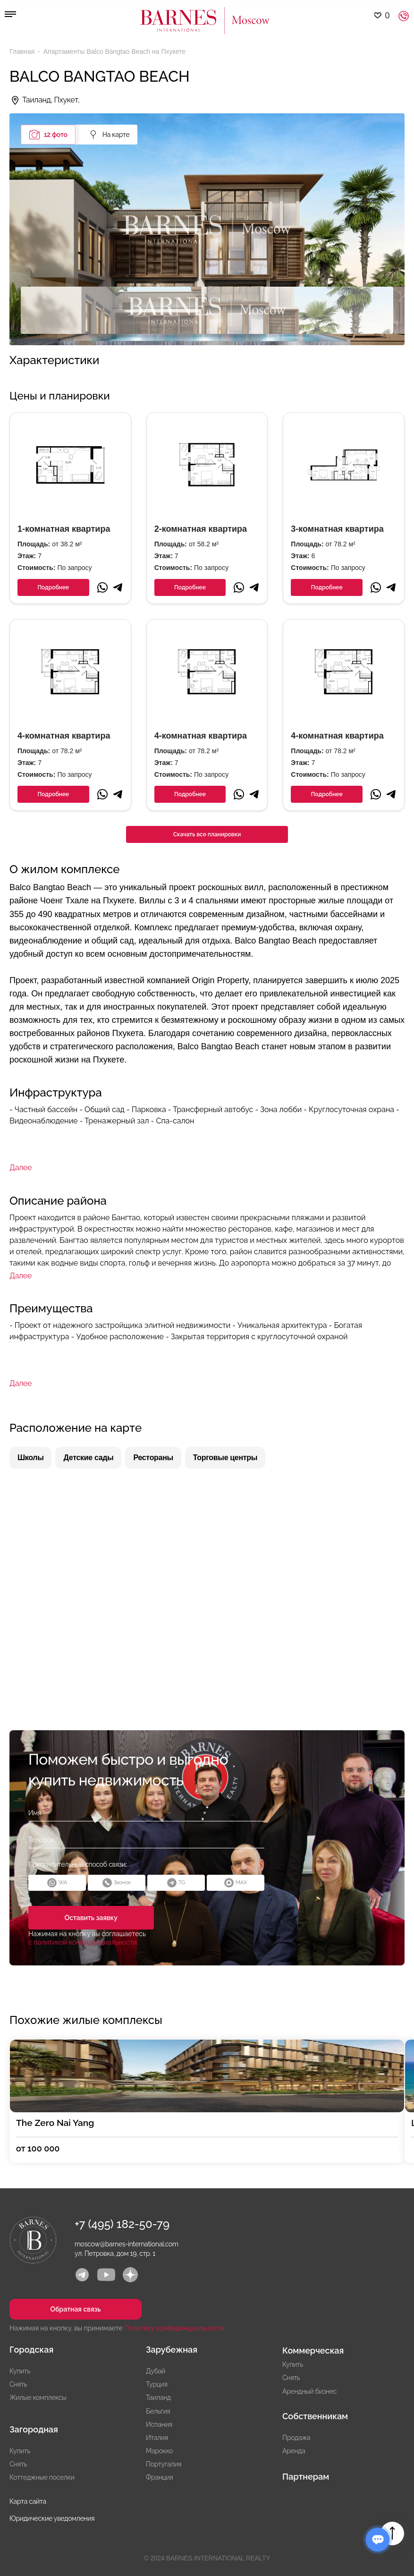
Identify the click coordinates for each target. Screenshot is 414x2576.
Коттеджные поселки (42, 2477)
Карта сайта (27, 2501)
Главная (22, 51)
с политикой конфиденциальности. (83, 1942)
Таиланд (158, 2397)
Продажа (296, 2437)
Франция (159, 2477)
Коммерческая (313, 2350)
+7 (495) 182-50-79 (122, 2224)
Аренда (293, 2451)
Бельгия (158, 2411)
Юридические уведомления (51, 2518)
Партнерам (305, 2477)
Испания (159, 2424)
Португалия (163, 2464)
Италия (157, 2437)
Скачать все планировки (207, 834)
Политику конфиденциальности (174, 2328)
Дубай (155, 2371)
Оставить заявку (88, 1917)
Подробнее (53, 587)
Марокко (159, 2451)
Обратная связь (69, 2309)
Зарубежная (171, 2350)
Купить (19, 2371)
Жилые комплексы (37, 2397)
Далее (20, 1167)
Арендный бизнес (309, 2391)
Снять (18, 2384)
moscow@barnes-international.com (126, 2244)
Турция (157, 2384)
